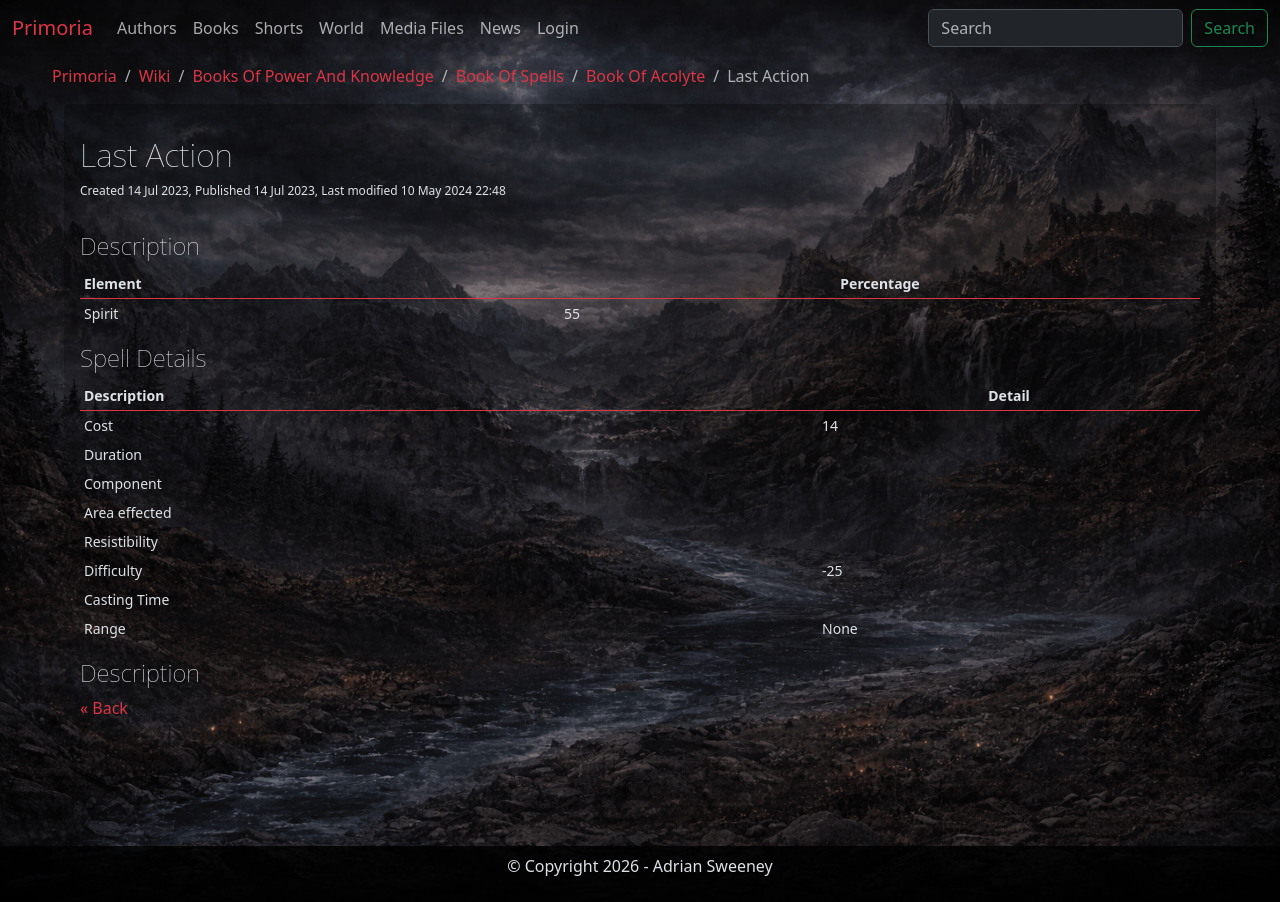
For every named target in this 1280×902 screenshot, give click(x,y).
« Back (104, 708)
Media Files (422, 28)
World (341, 28)
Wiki (155, 76)
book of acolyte (645, 76)
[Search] (1055, 28)
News (500, 28)
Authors (147, 28)
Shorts (279, 28)
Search (1229, 28)
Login (558, 28)
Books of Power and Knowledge (312, 76)
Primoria (52, 27)
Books (216, 28)
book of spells (510, 76)
